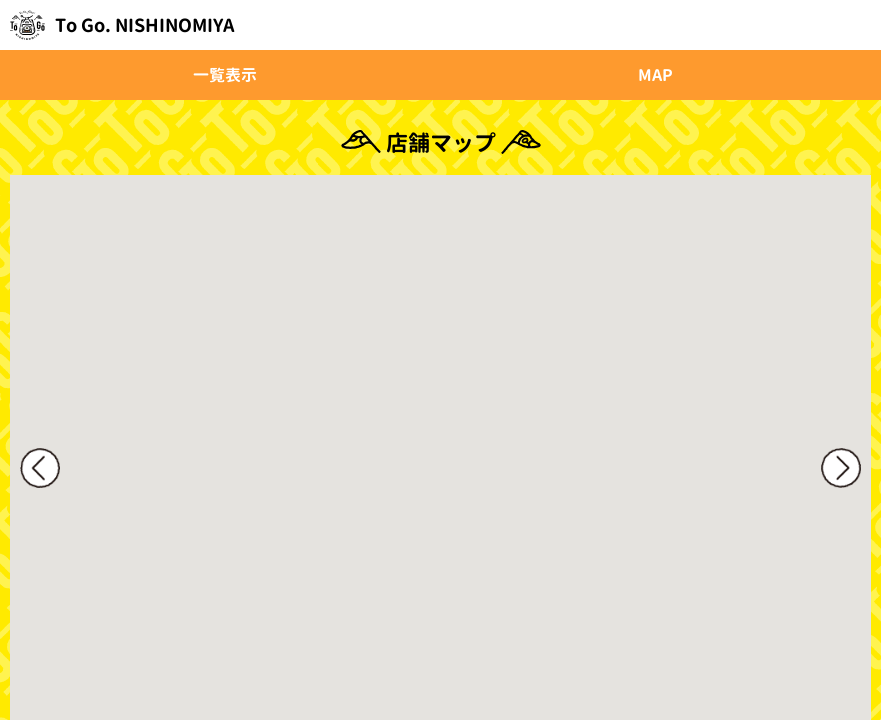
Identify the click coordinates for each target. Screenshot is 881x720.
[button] (476, 484)
